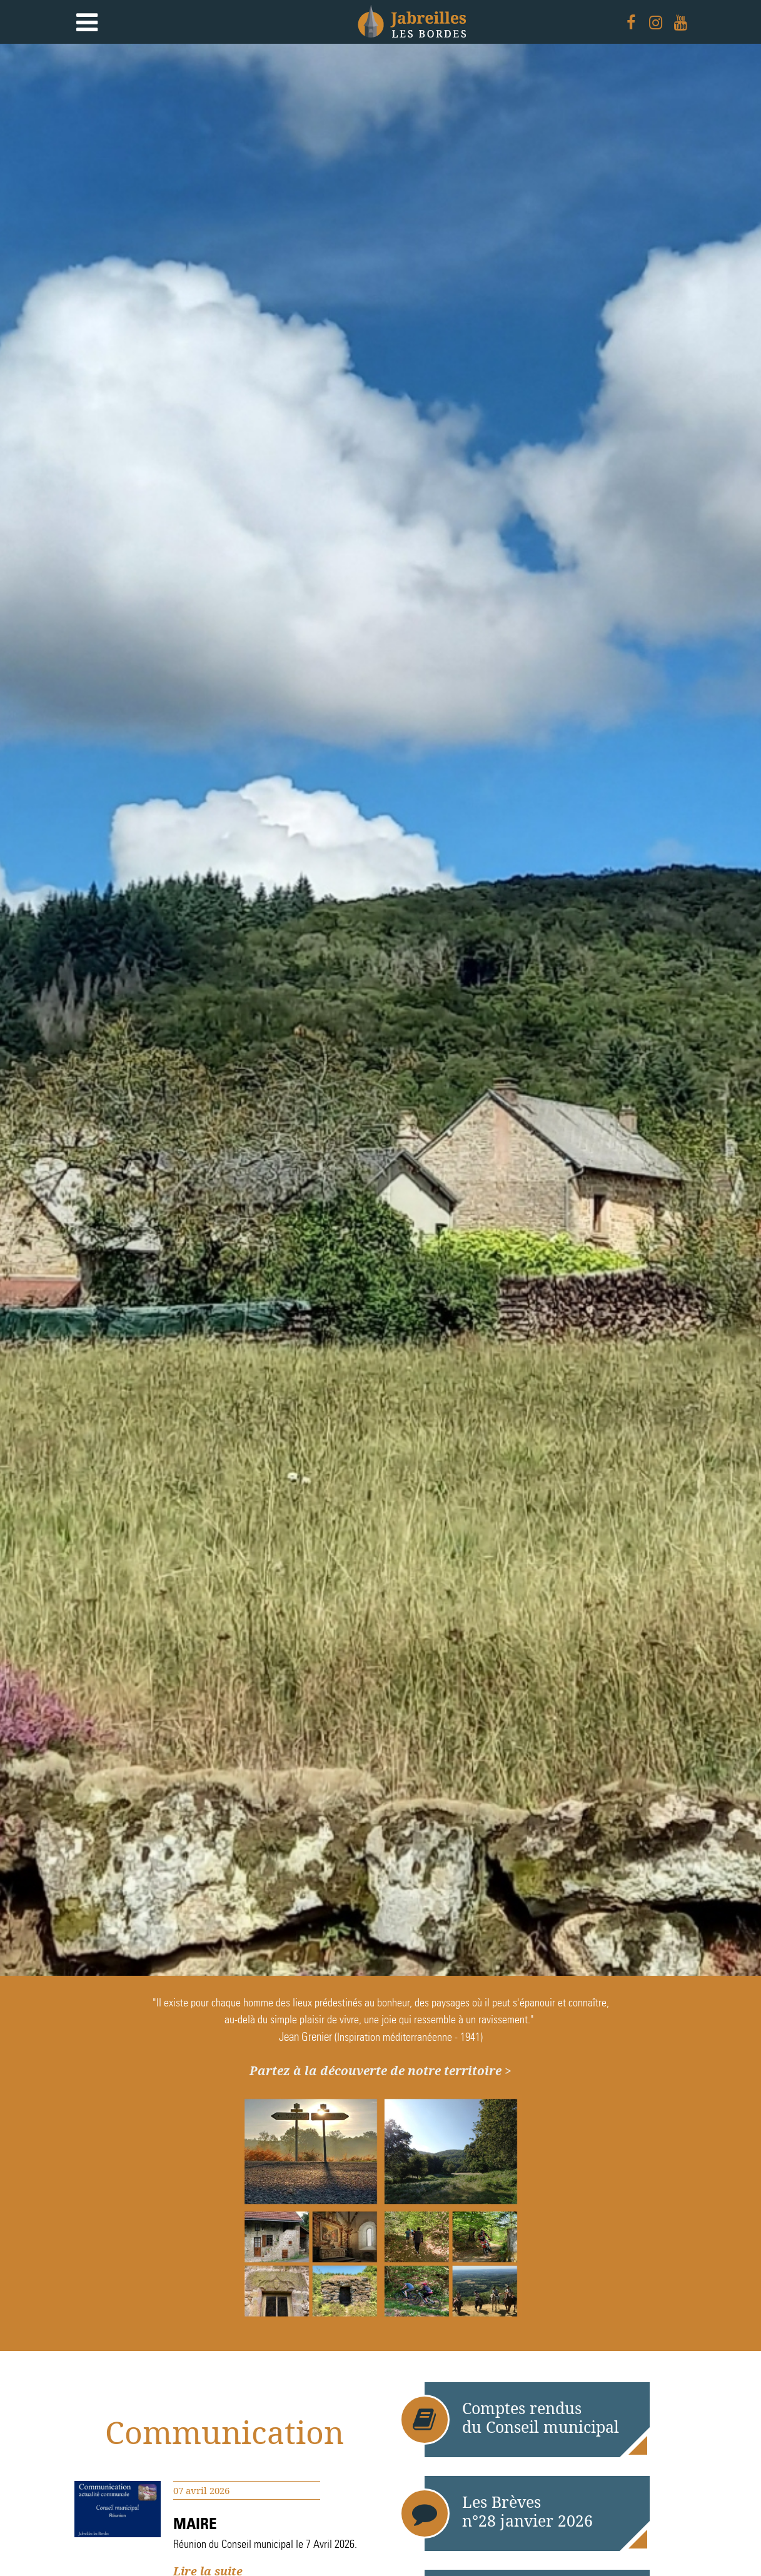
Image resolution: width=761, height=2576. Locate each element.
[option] (380, 1010)
